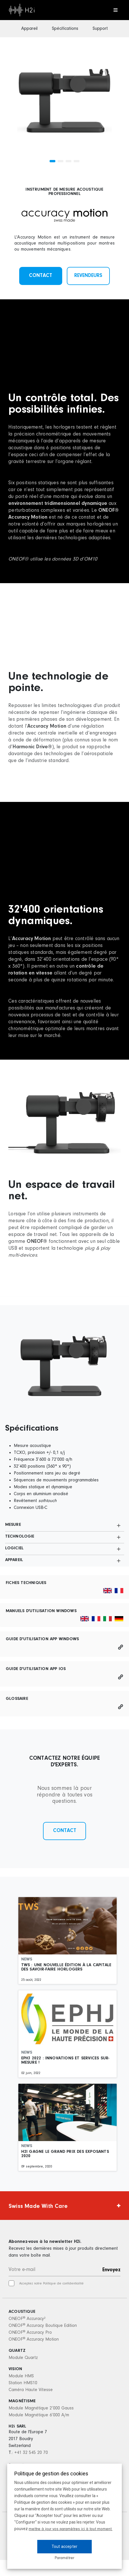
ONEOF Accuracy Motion (34, 2339)
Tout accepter (64, 2546)
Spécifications (65, 28)
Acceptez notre (51, 2283)
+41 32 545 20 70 (31, 2452)
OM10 (90, 559)
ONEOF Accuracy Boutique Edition (43, 2325)
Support (100, 28)
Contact (40, 275)
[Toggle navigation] (115, 10)
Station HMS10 (23, 2383)
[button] (52, 161)
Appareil (29, 28)
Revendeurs (88, 275)
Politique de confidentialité (63, 2283)
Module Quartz (23, 2358)
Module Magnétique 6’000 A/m (39, 2415)
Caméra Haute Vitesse (31, 2390)
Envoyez (111, 2270)
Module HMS (21, 2376)
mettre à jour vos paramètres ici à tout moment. (70, 2529)
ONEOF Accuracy (27, 2319)
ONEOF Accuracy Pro (30, 2332)
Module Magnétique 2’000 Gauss (41, 2408)
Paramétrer (64, 2558)
